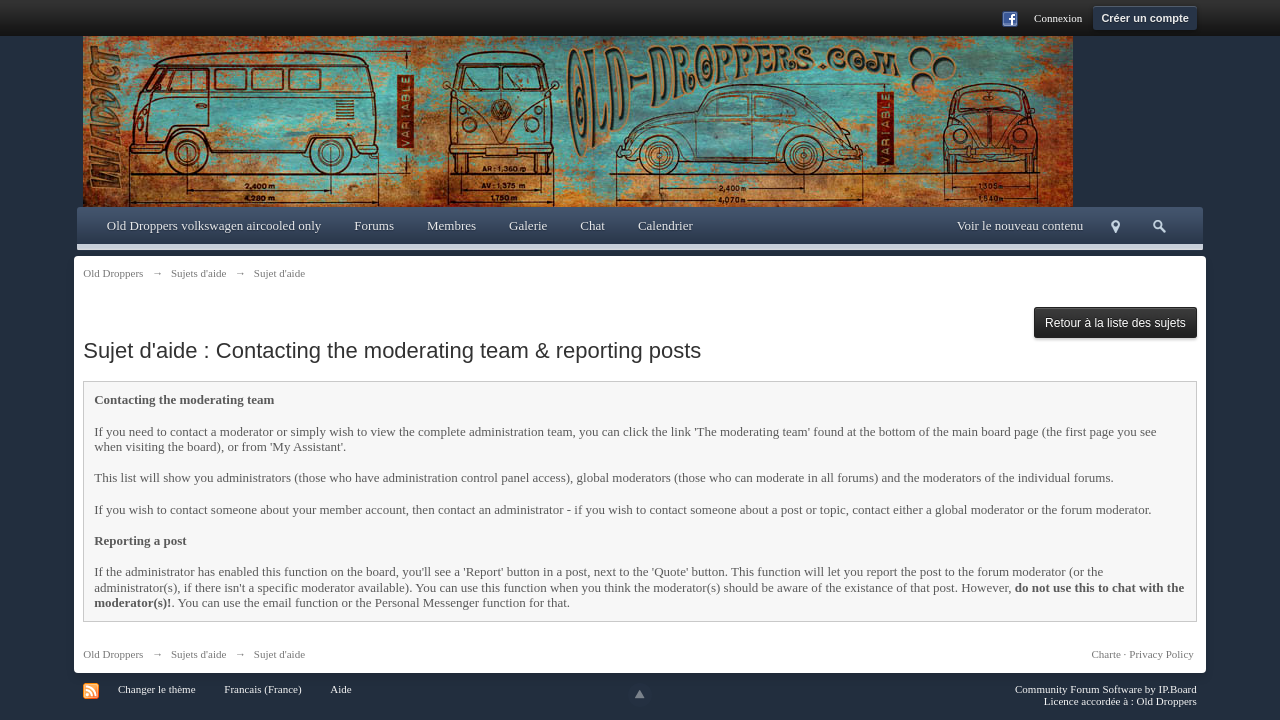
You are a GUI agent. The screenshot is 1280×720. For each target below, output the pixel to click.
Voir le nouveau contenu (1020, 225)
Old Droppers (113, 654)
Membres (451, 225)
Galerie (528, 225)
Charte (1106, 654)
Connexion (1058, 18)
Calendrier (665, 225)
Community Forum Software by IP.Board (1106, 689)
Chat (592, 225)
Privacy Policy (1161, 654)
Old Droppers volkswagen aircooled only (214, 225)
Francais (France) (262, 689)
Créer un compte (1144, 18)
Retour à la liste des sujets (1115, 323)
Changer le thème (157, 689)
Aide (340, 689)
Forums (374, 225)
